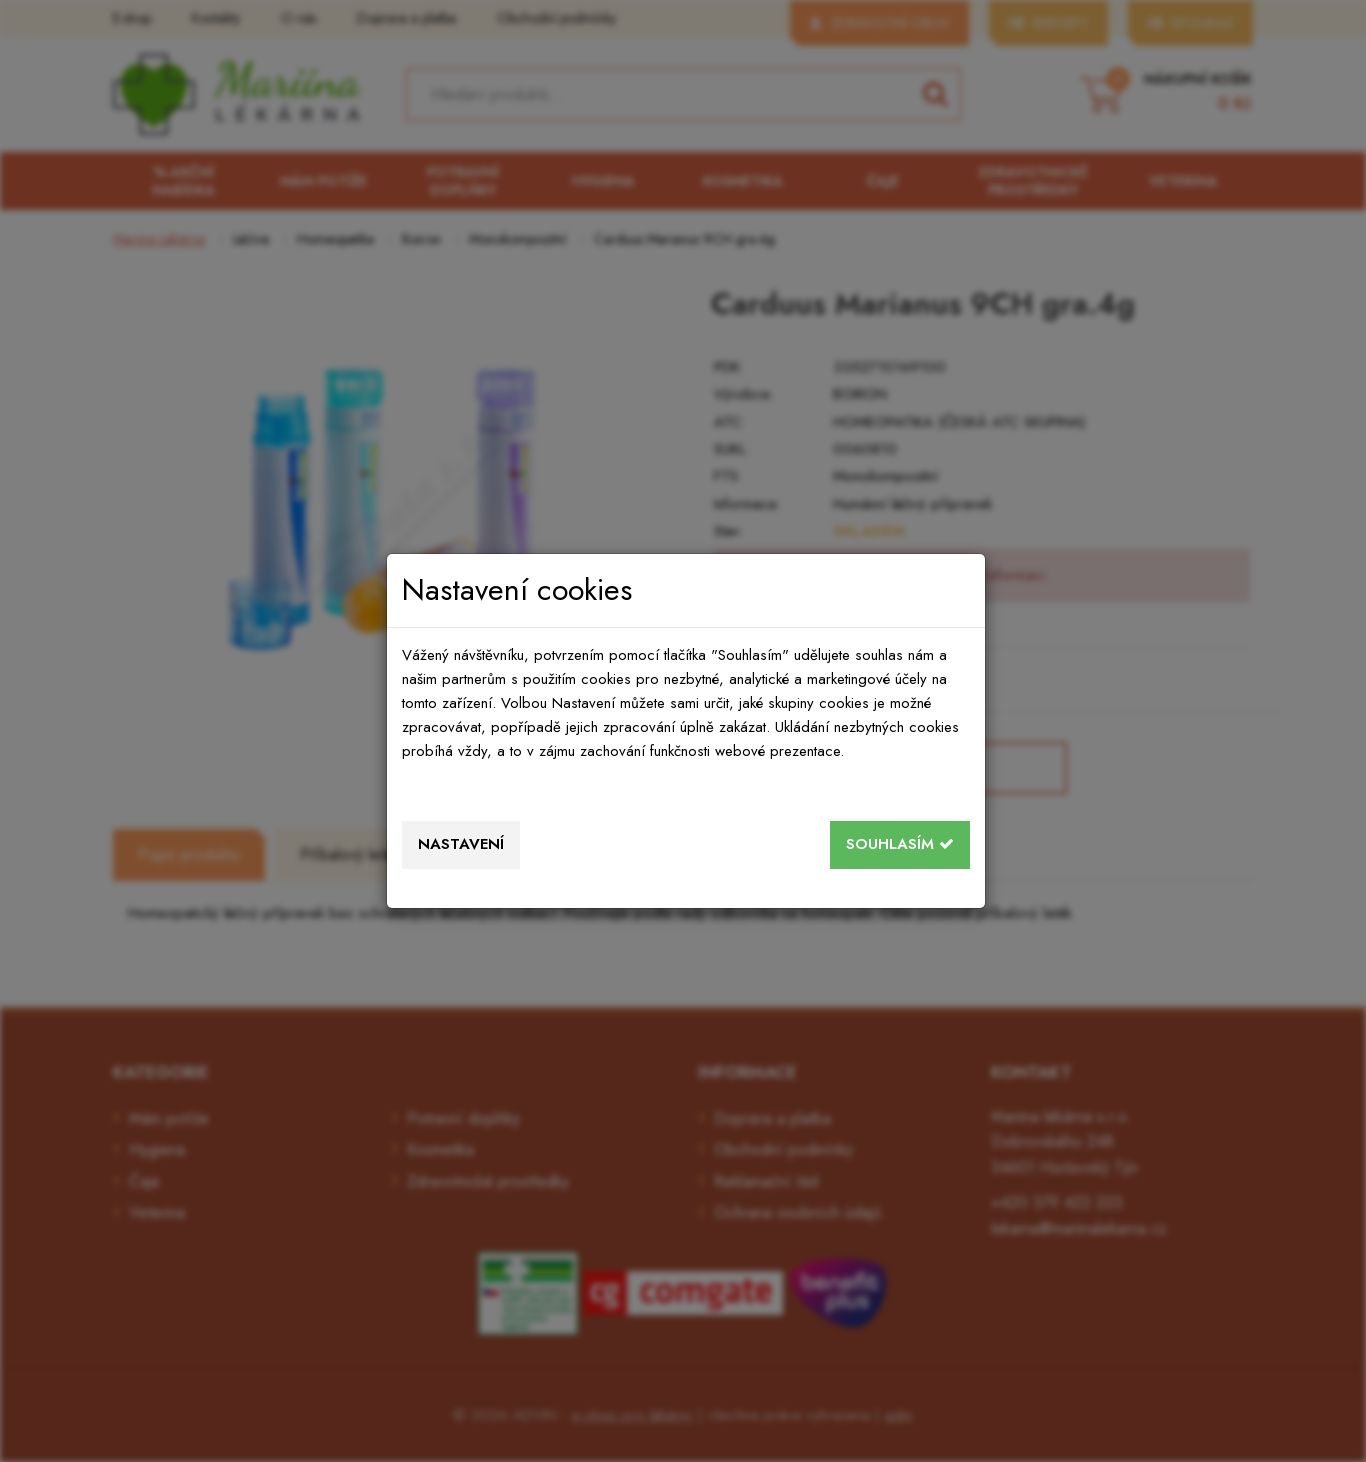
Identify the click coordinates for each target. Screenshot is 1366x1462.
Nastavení (461, 844)
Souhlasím (900, 844)
